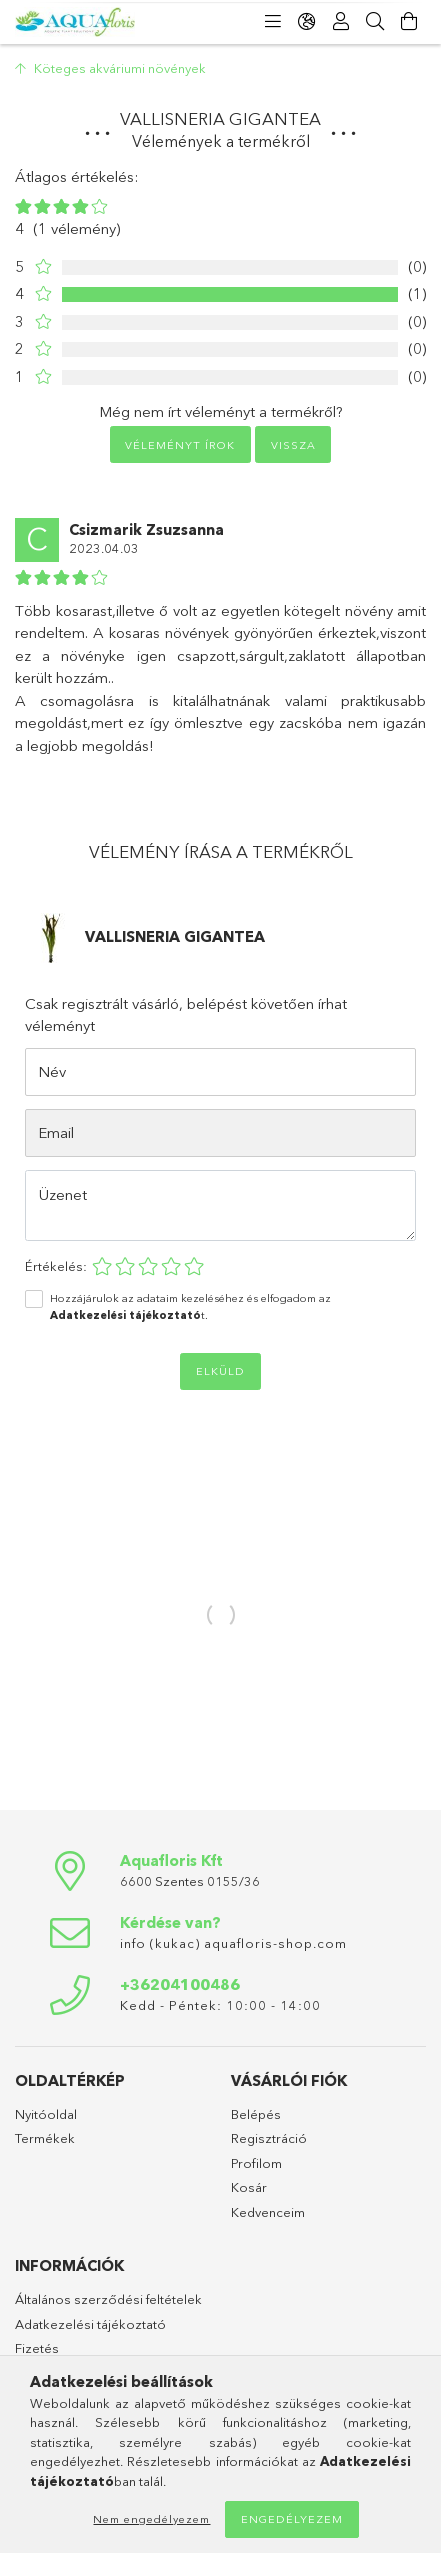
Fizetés (37, 2348)
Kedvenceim (268, 2212)
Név (52, 1071)
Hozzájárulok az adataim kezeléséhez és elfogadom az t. (190, 1306)
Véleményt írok (180, 445)
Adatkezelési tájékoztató (90, 2324)
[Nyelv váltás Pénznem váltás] (307, 22)
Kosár (249, 2187)
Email (56, 1132)
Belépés (256, 2114)
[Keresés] (375, 22)
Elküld (220, 1371)
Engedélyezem (292, 2519)
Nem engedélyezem (151, 2519)
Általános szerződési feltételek (108, 2299)
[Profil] (341, 22)
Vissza (293, 445)
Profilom (256, 2163)
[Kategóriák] (273, 22)
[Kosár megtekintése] (409, 22)
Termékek (45, 2138)
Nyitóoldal (46, 2114)
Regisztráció (269, 2138)
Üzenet (63, 1194)
